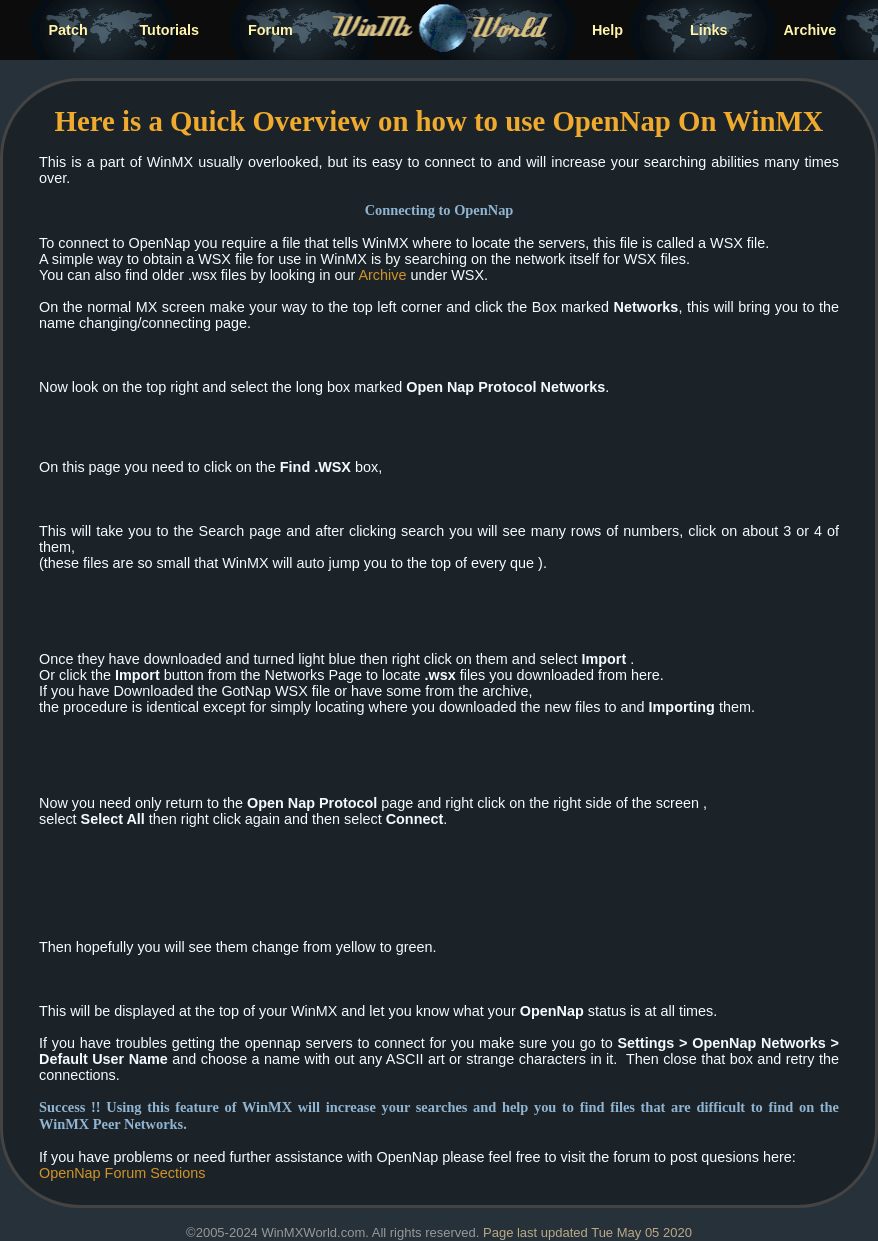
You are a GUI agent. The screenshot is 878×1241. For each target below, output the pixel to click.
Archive (809, 30)
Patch (68, 30)
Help (607, 30)
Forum (270, 30)
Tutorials (169, 30)
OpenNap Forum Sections (122, 1173)
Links (709, 30)
